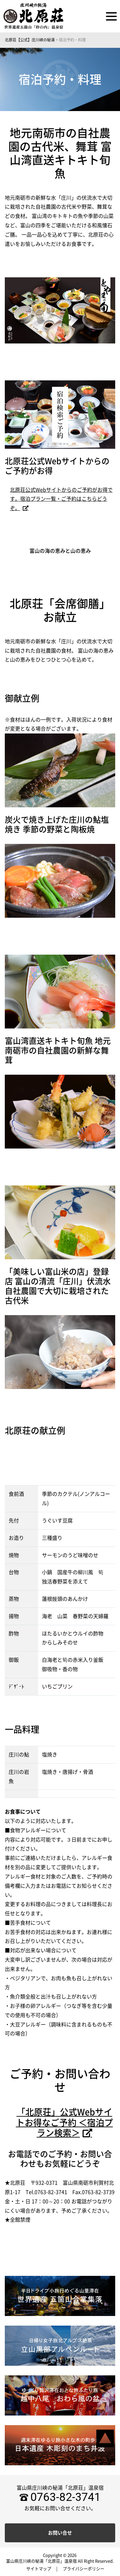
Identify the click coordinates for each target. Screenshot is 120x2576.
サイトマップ (38, 2569)
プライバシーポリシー (83, 2569)
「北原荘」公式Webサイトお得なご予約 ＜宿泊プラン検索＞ (64, 2122)
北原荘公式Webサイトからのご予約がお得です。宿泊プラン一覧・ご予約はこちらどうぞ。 (61, 499)
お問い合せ (60, 2532)
